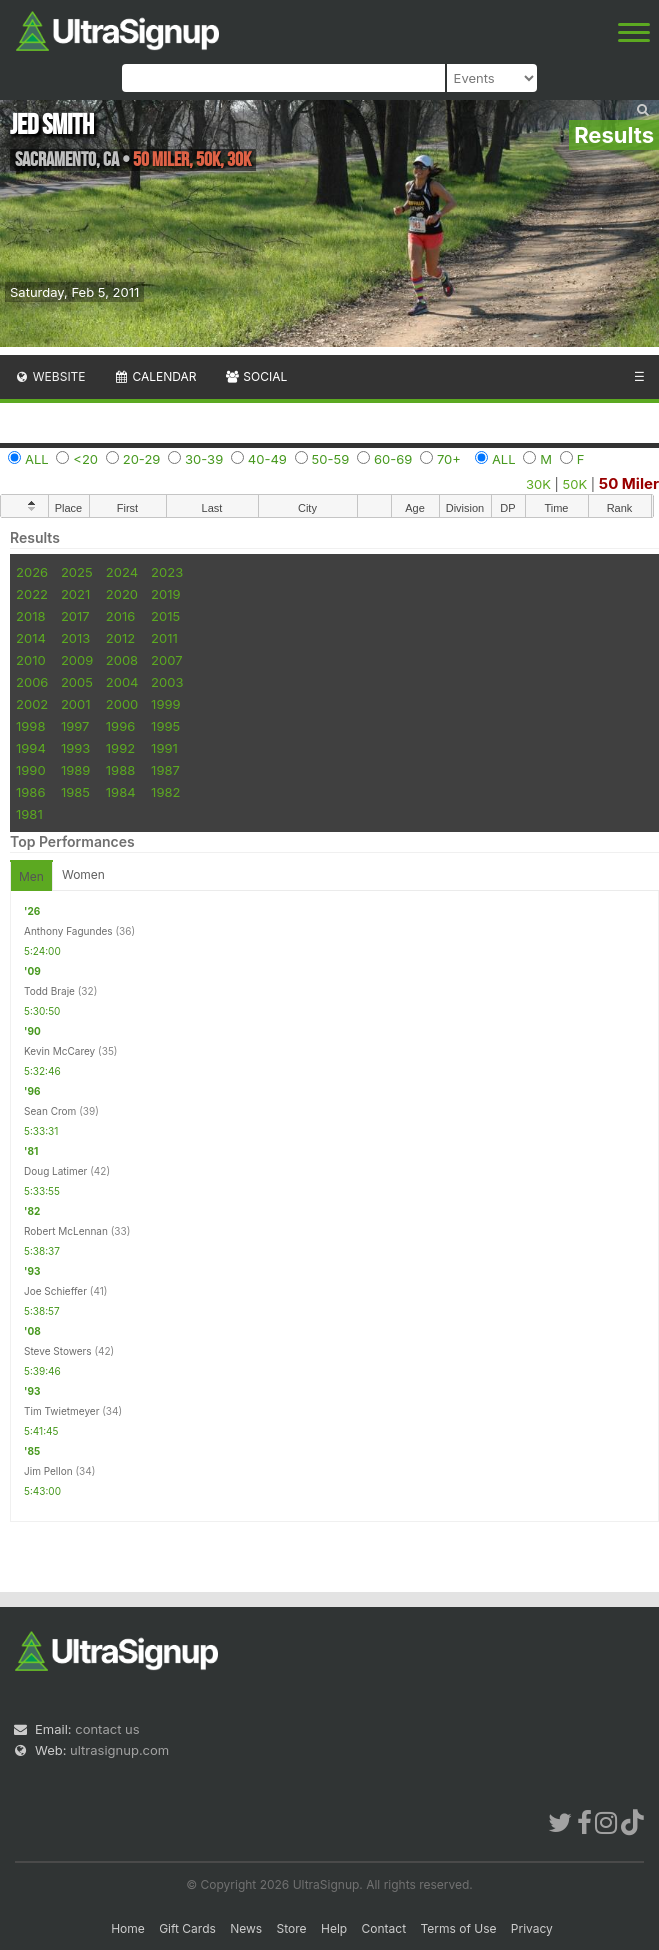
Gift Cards (187, 1928)
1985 (75, 792)
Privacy (532, 1928)
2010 (31, 660)
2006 (32, 682)
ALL (37, 459)
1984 (121, 792)
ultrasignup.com (119, 1750)
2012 (120, 638)
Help (334, 1928)
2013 (75, 638)
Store (292, 1928)
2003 (167, 682)
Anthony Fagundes (68, 931)
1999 (165, 704)
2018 (30, 616)
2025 (77, 572)
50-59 (331, 459)
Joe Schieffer (55, 1291)
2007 (166, 660)
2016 (120, 616)
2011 (164, 638)
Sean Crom (50, 1111)
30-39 (204, 459)
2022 (32, 594)
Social (255, 376)
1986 (30, 792)
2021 (75, 594)
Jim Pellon (48, 1471)
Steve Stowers (58, 1351)
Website (50, 376)
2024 (122, 572)
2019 (165, 594)
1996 (120, 726)
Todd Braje (49, 991)
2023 (167, 572)
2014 (31, 638)
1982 (165, 792)
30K (538, 484)
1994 (31, 748)
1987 (165, 770)
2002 (32, 704)
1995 (165, 726)
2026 (32, 572)
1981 (29, 814)
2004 (122, 682)
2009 (77, 660)
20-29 (142, 459)
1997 (75, 726)
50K (575, 484)
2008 (122, 660)
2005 (77, 682)
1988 (120, 770)
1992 (120, 748)
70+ (449, 459)
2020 (122, 594)
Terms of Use (458, 1928)
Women (83, 874)
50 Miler (629, 483)
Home (128, 1928)
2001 (76, 704)
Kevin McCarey (59, 1051)
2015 (165, 616)
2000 (122, 704)
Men (31, 876)
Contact (384, 1928)
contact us (107, 1729)
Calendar (155, 376)
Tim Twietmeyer (61, 1411)
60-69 (393, 459)
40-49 (267, 459)
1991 (164, 748)
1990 (31, 770)
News (246, 1928)
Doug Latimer (55, 1171)
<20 (85, 459)
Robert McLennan (66, 1231)
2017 (75, 616)
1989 (75, 770)
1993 (75, 748)
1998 (30, 726)
